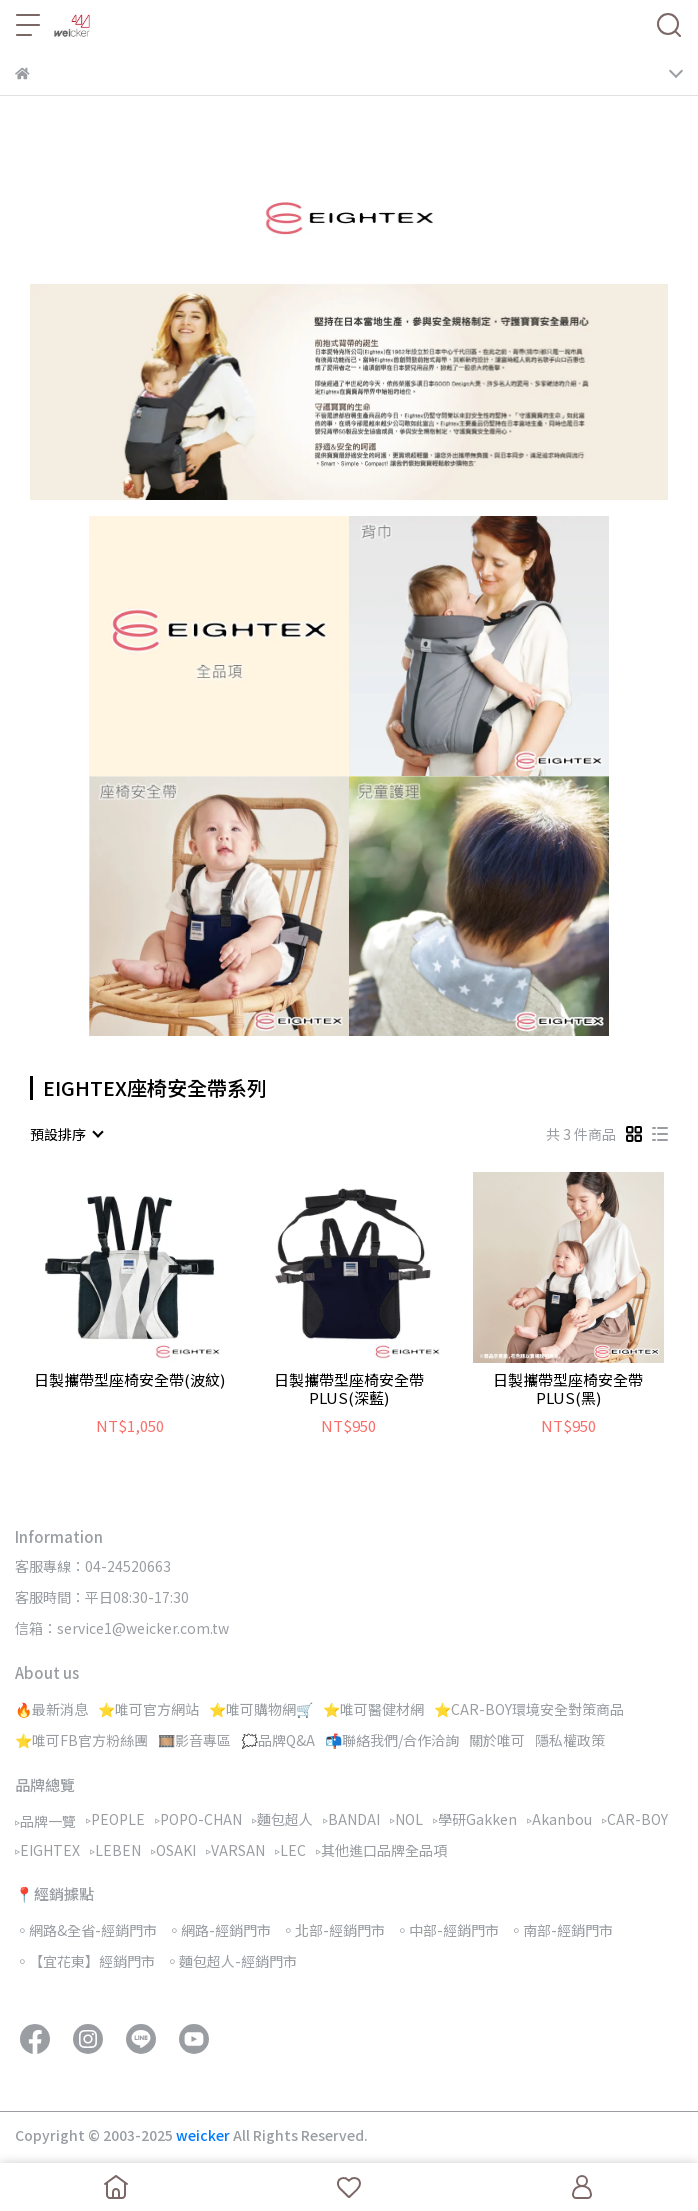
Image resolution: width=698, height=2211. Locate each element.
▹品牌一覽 (45, 1821)
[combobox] (66, 1134)
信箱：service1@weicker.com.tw (122, 1628)
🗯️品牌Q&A (278, 1740)
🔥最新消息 (51, 1709)
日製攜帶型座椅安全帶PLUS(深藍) (349, 1389)
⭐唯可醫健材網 (373, 1709)
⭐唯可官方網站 (148, 1709)
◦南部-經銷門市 (561, 1930)
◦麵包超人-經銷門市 (231, 1961)
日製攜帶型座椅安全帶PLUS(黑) (568, 1389)
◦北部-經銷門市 (333, 1930)
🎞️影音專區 (194, 1740)
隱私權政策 (570, 1740)
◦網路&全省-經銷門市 (86, 1930)
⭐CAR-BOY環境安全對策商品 (529, 1709)
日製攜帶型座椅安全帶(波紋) (129, 1380)
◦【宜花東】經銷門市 (85, 1961)
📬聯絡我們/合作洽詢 (392, 1740)
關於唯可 (497, 1740)
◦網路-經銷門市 (219, 1930)
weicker (204, 2135)
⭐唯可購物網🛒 (261, 1709)
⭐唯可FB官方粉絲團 (81, 1740)
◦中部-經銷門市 (447, 1930)
